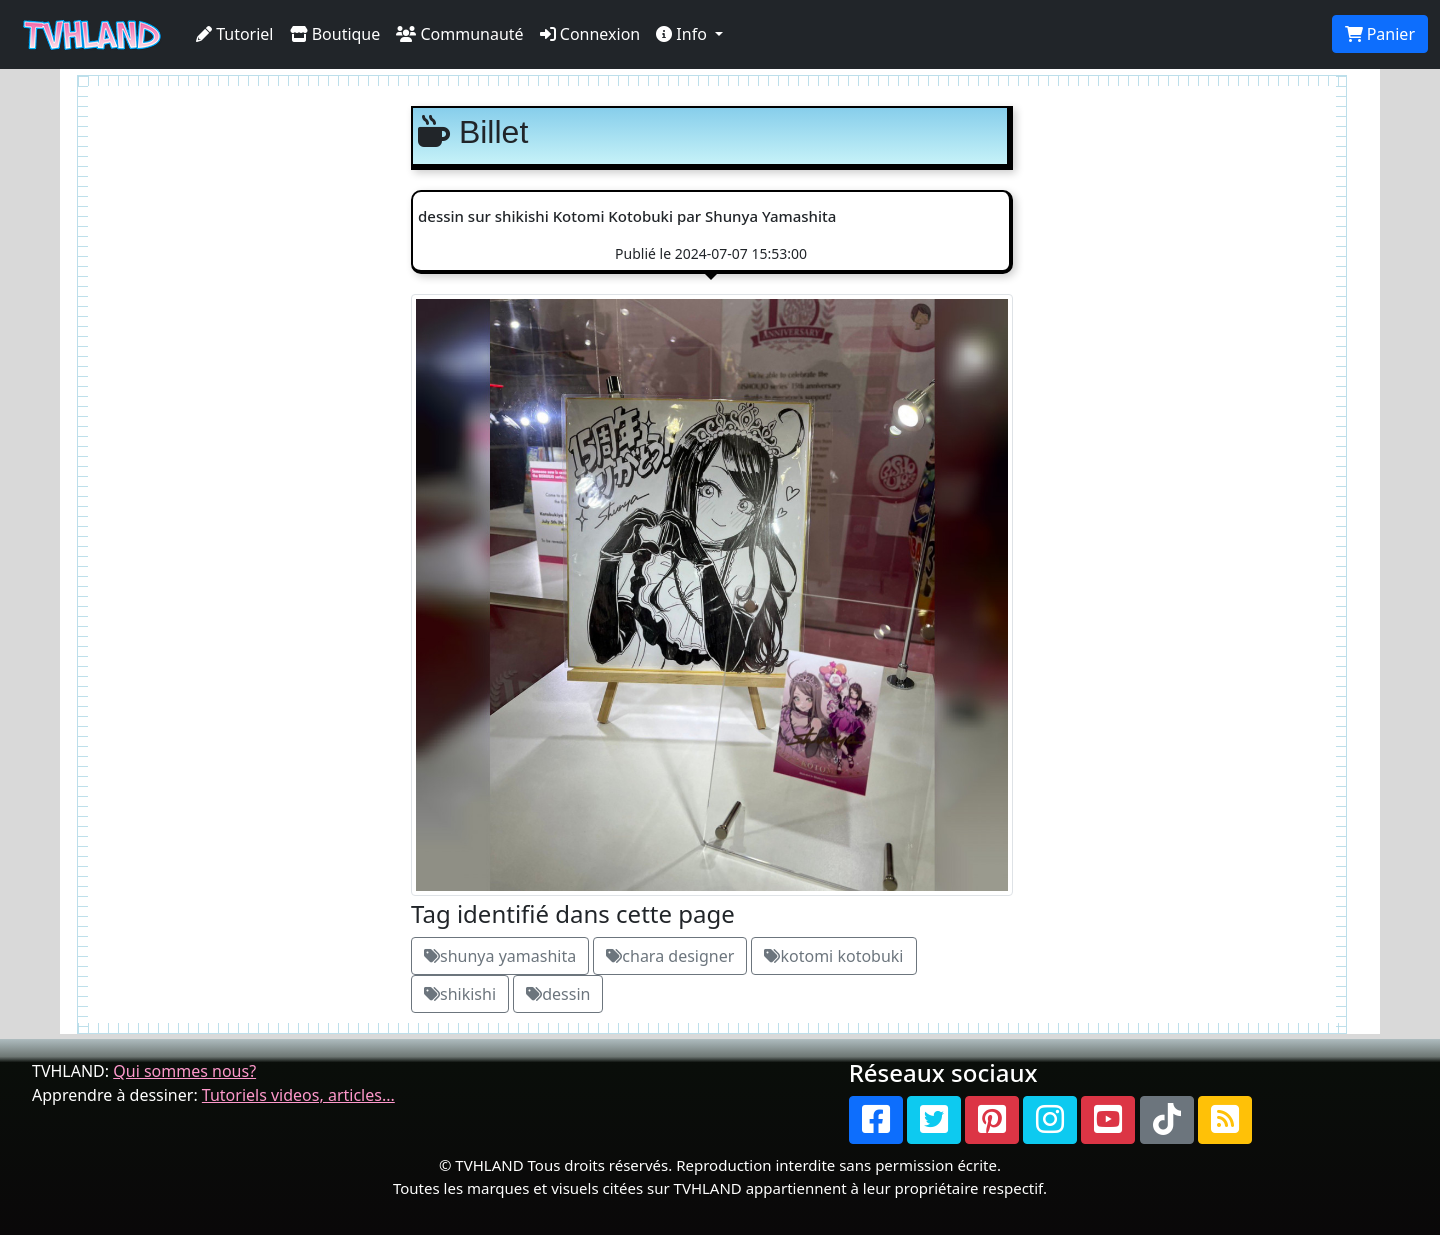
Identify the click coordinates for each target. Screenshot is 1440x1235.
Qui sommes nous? (184, 1071)
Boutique (335, 34)
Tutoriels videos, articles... (298, 1095)
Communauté (459, 34)
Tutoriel (235, 34)
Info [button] (683, 34)
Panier (1380, 34)
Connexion (590, 34)
